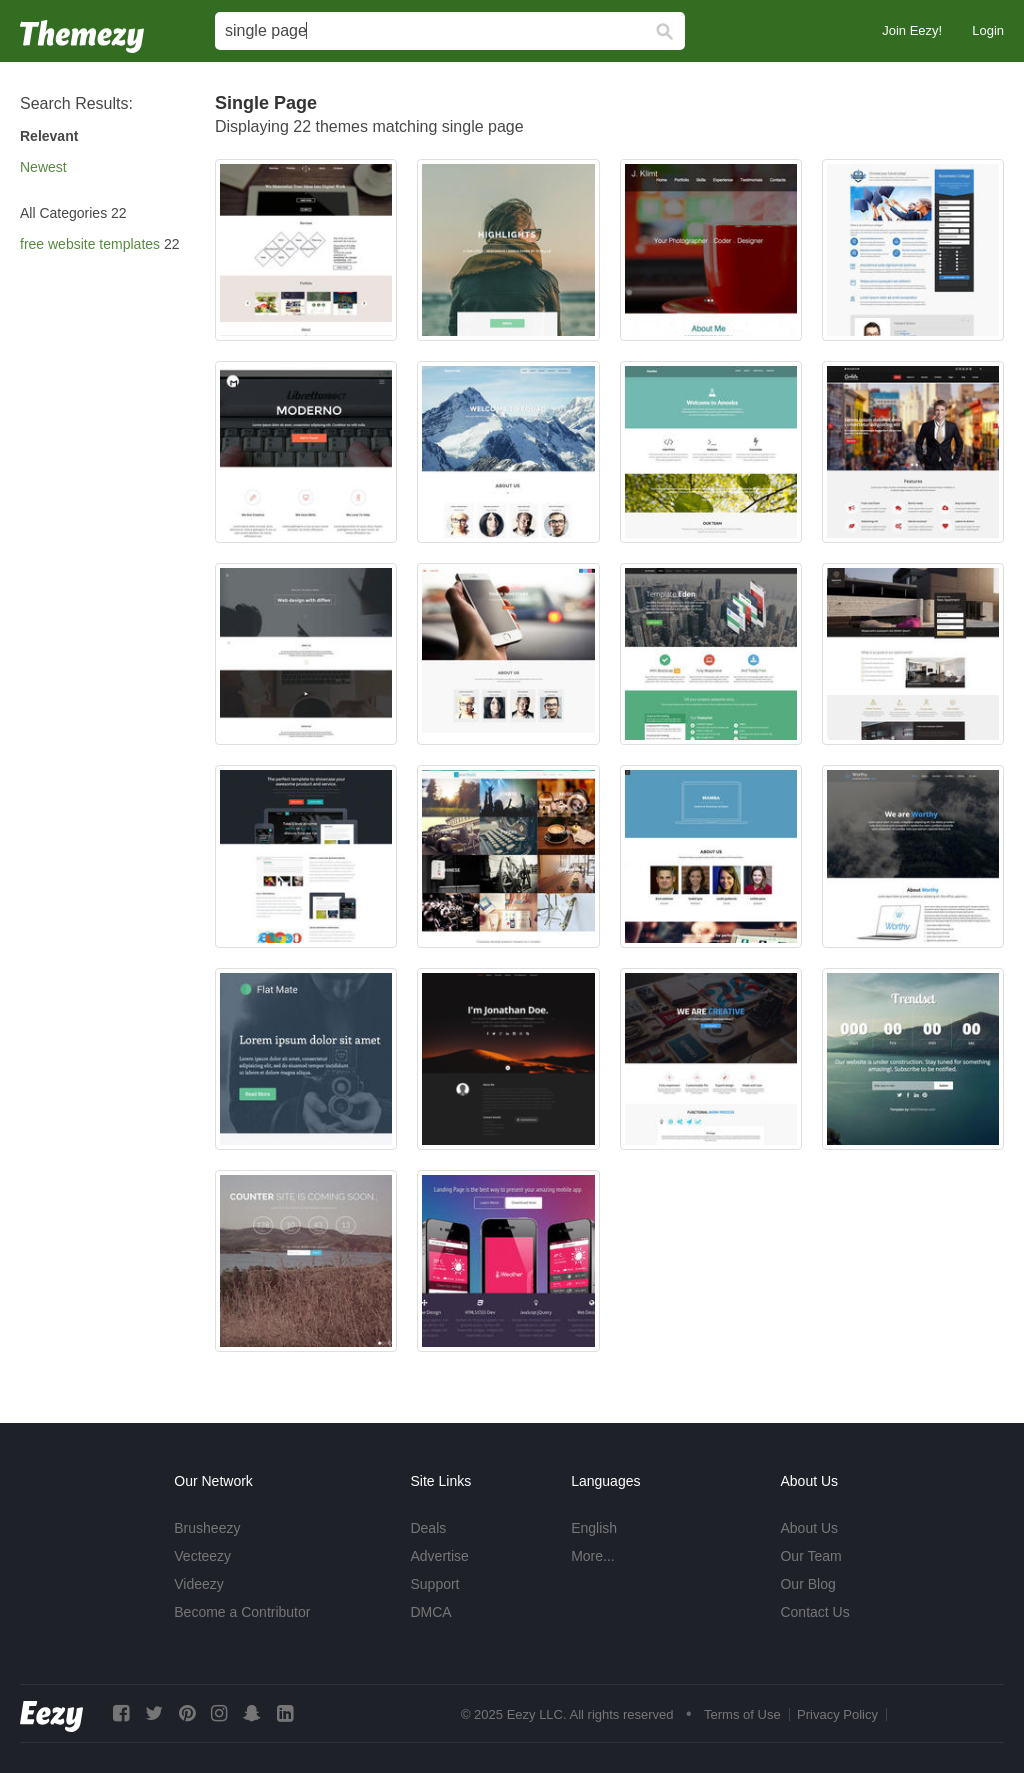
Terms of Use (742, 1714)
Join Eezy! (912, 30)
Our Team (810, 1556)
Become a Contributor (242, 1612)
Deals (428, 1528)
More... (593, 1556)
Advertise (439, 1556)
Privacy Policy (837, 1714)
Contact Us (814, 1612)
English (594, 1528)
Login (988, 30)
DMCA (430, 1612)
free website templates (90, 244)
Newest (43, 167)
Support (434, 1584)
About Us (809, 1528)
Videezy (199, 1584)
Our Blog (807, 1584)
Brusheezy (207, 1528)
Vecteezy (202, 1556)
